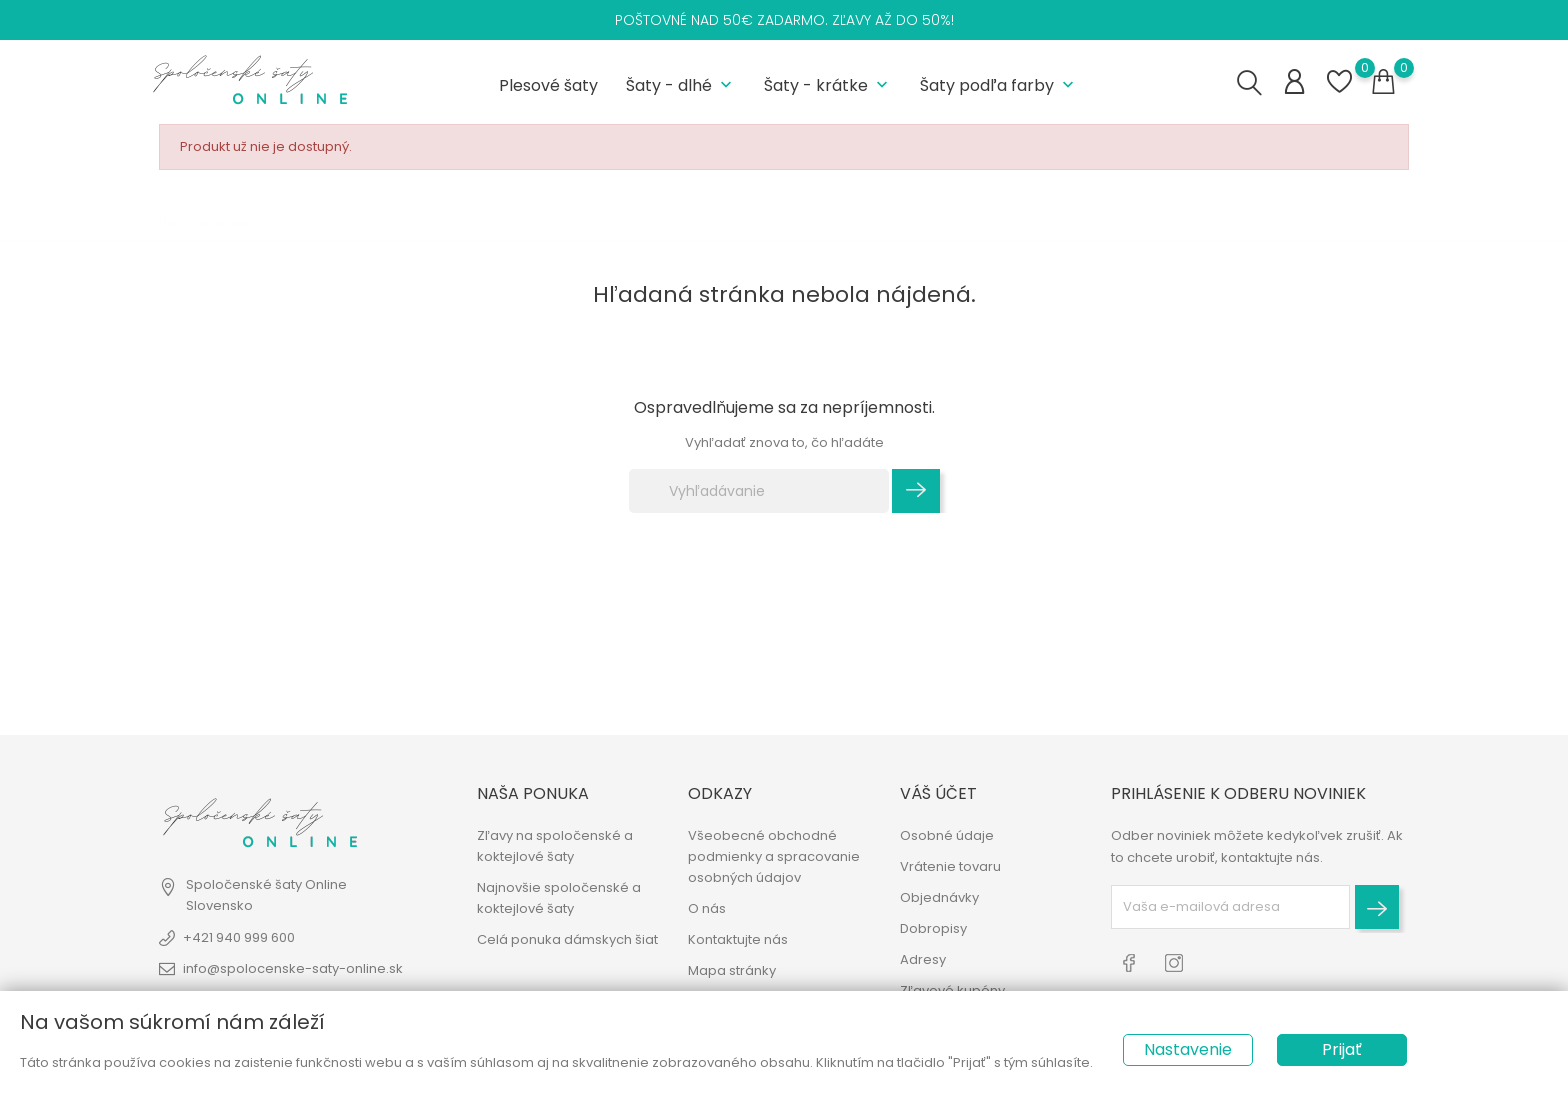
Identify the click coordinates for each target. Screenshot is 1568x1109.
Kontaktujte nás (738, 939)
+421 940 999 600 (239, 937)
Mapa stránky (732, 970)
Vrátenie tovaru (950, 866)
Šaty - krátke (828, 85)
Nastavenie (1188, 1049)
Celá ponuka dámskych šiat (567, 939)
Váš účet (938, 793)
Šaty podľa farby (999, 85)
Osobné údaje (947, 835)
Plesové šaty (548, 85)
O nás (707, 908)
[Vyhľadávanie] (759, 491)
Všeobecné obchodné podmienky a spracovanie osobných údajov (774, 856)
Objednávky (939, 897)
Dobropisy (933, 928)
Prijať (1342, 1049)
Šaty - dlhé (681, 85)
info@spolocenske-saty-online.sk (293, 968)
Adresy (923, 959)
